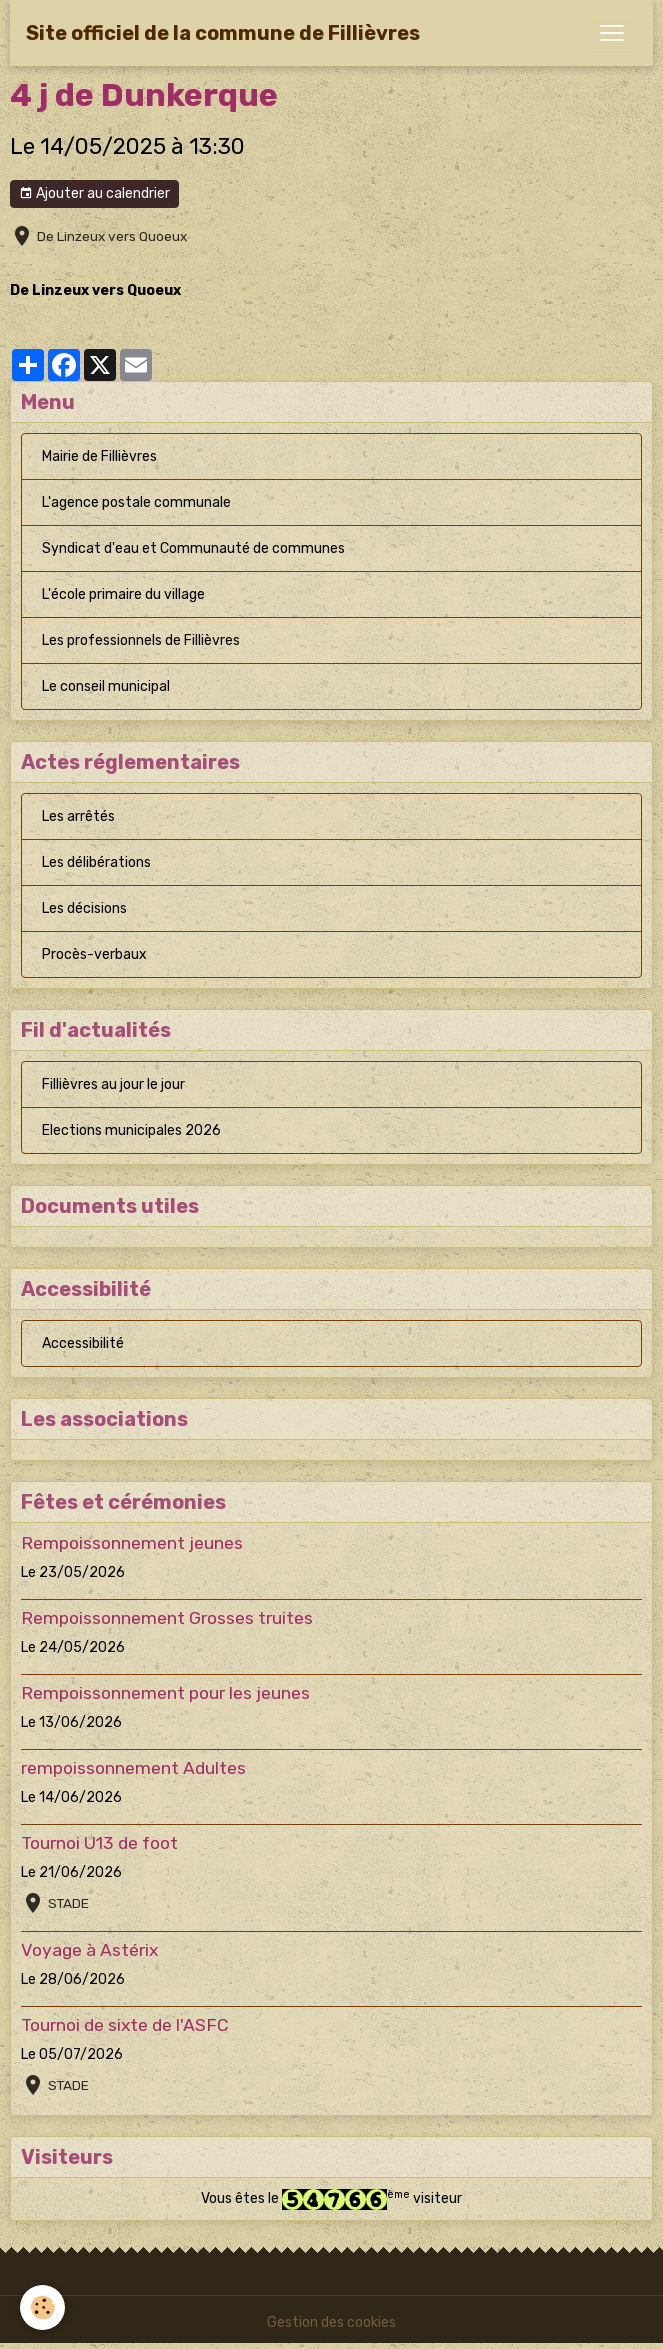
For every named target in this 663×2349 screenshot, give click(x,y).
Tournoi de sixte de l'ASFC (125, 2025)
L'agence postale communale (136, 502)
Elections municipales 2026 (131, 1130)
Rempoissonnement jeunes (132, 1543)
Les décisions (84, 908)
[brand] (223, 33)
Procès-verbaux (94, 954)
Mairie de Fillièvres (99, 456)
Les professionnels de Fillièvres (141, 640)
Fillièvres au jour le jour (113, 1084)
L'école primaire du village (123, 594)
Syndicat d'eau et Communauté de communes (193, 548)
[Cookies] (42, 2307)
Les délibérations (96, 862)
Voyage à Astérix (89, 1950)
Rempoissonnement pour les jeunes (165, 1693)
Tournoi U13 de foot (99, 1843)
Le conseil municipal (106, 686)
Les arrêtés (78, 816)
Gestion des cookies (331, 2322)
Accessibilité (83, 1343)
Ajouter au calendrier (94, 194)
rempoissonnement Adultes (133, 1768)
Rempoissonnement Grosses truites (167, 1618)
